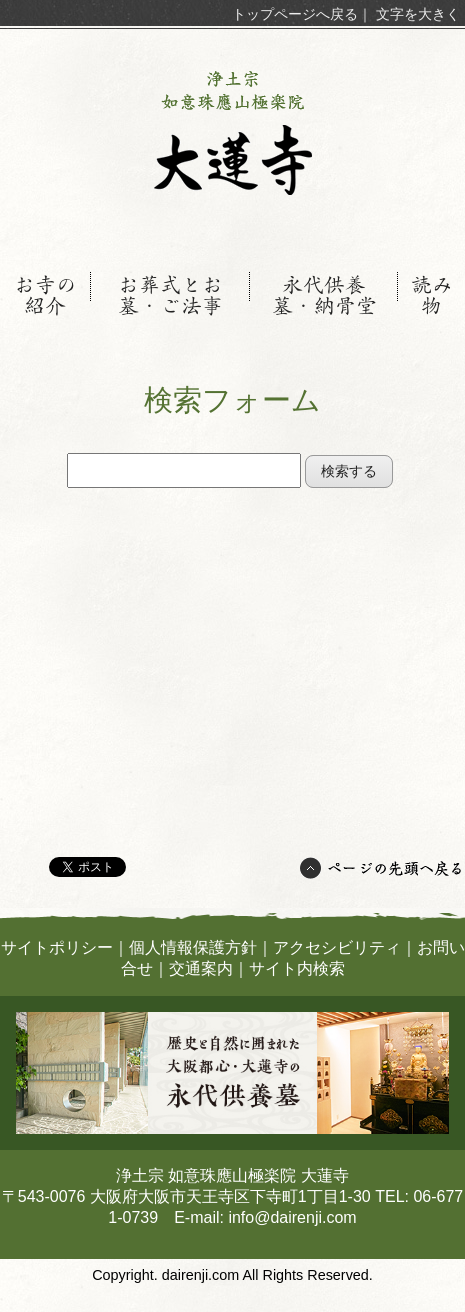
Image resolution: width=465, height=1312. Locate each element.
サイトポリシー (57, 947)
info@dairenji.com (292, 1217)
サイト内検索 (297, 968)
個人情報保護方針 (193, 947)
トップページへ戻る (295, 14)
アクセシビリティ (337, 947)
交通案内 (201, 968)
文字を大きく (418, 14)
